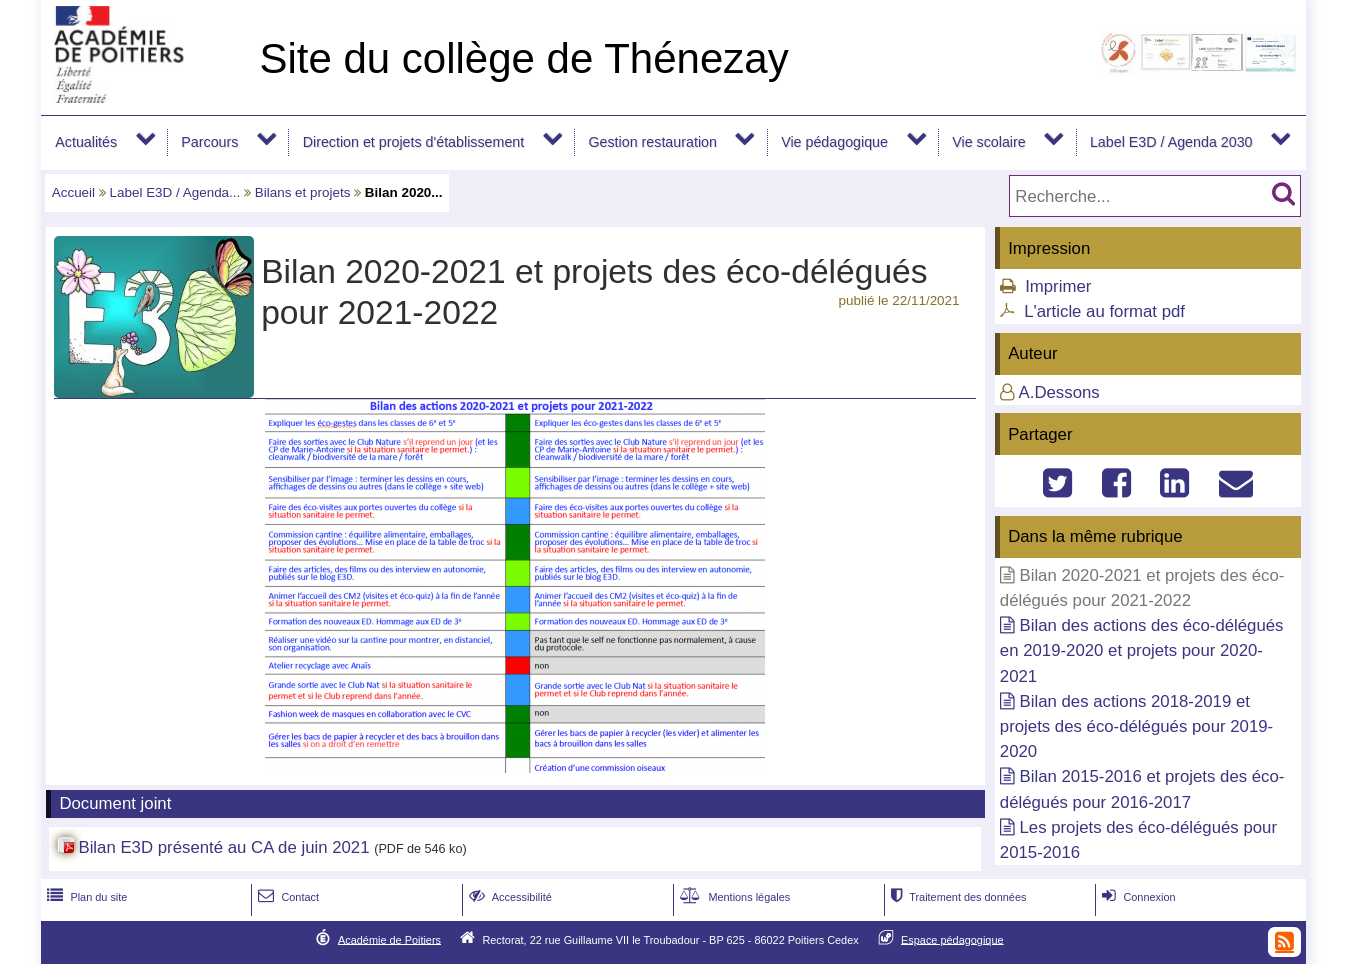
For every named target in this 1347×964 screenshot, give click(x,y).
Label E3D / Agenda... (175, 192)
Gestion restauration (652, 142)
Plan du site (85, 897)
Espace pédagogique (952, 939)
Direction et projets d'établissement (414, 142)
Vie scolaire (988, 142)
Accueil (73, 192)
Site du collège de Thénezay (523, 58)
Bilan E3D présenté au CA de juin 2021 (223, 847)
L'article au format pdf (1104, 311)
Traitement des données (956, 897)
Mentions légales (733, 897)
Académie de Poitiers (389, 939)
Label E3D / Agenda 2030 (1171, 142)
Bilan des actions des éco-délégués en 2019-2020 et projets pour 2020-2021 (1142, 650)
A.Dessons (1059, 392)
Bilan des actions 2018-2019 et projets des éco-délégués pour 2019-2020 (1136, 726)
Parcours (209, 142)
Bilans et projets (303, 192)
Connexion (1136, 897)
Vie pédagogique (834, 142)
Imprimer (1058, 286)
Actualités (86, 142)
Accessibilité (508, 897)
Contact (286, 897)
